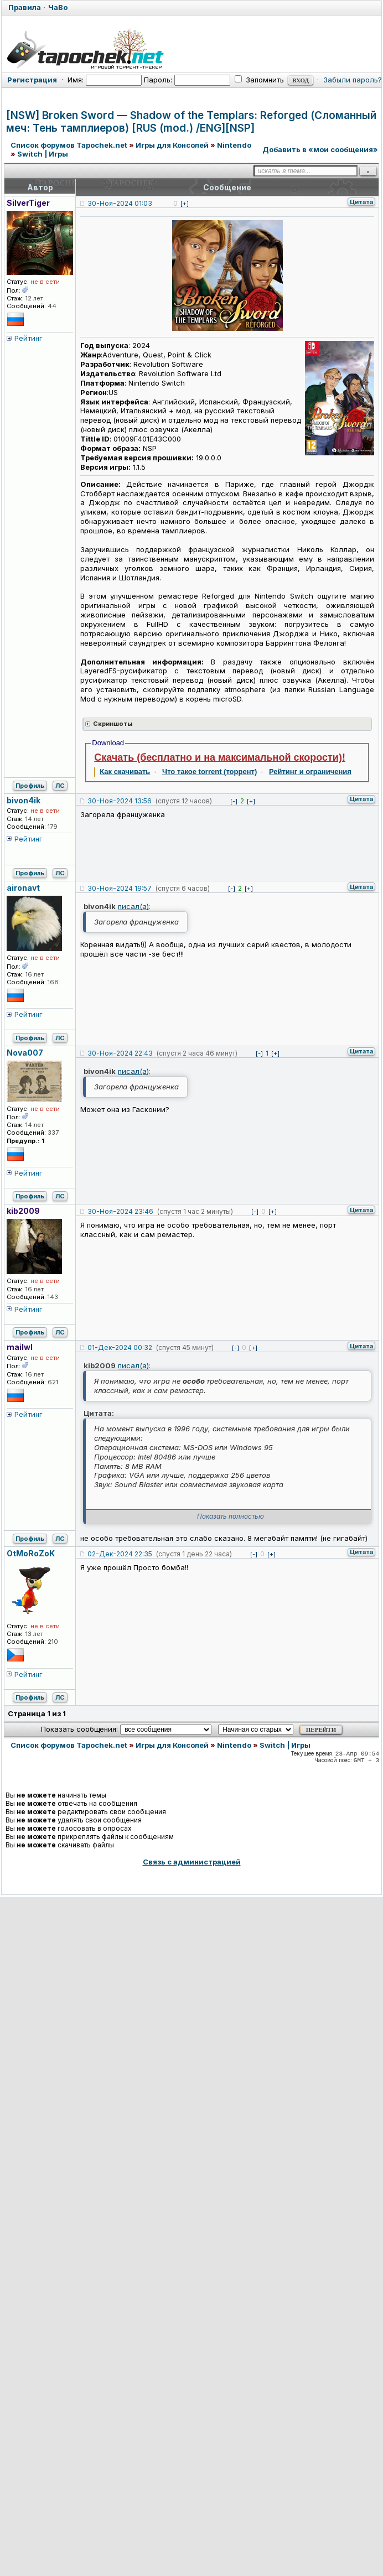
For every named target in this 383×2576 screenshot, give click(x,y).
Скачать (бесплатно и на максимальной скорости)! (219, 757)
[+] (184, 203)
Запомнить (259, 79)
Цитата (361, 202)
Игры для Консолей (172, 145)
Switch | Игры (42, 153)
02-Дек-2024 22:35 (119, 1554)
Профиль (29, 786)
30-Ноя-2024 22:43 (120, 1053)
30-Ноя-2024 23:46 (120, 1211)
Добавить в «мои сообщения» (320, 149)
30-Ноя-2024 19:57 (119, 888)
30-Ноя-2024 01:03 (119, 203)
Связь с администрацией (192, 1861)
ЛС (60, 786)
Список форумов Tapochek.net (69, 145)
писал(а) (133, 906)
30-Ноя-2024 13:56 (119, 801)
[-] (233, 801)
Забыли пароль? (352, 79)
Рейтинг (28, 338)
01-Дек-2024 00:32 (119, 1347)
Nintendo (234, 145)
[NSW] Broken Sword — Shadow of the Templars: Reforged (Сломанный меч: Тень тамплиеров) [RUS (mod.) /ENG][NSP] (191, 121)
